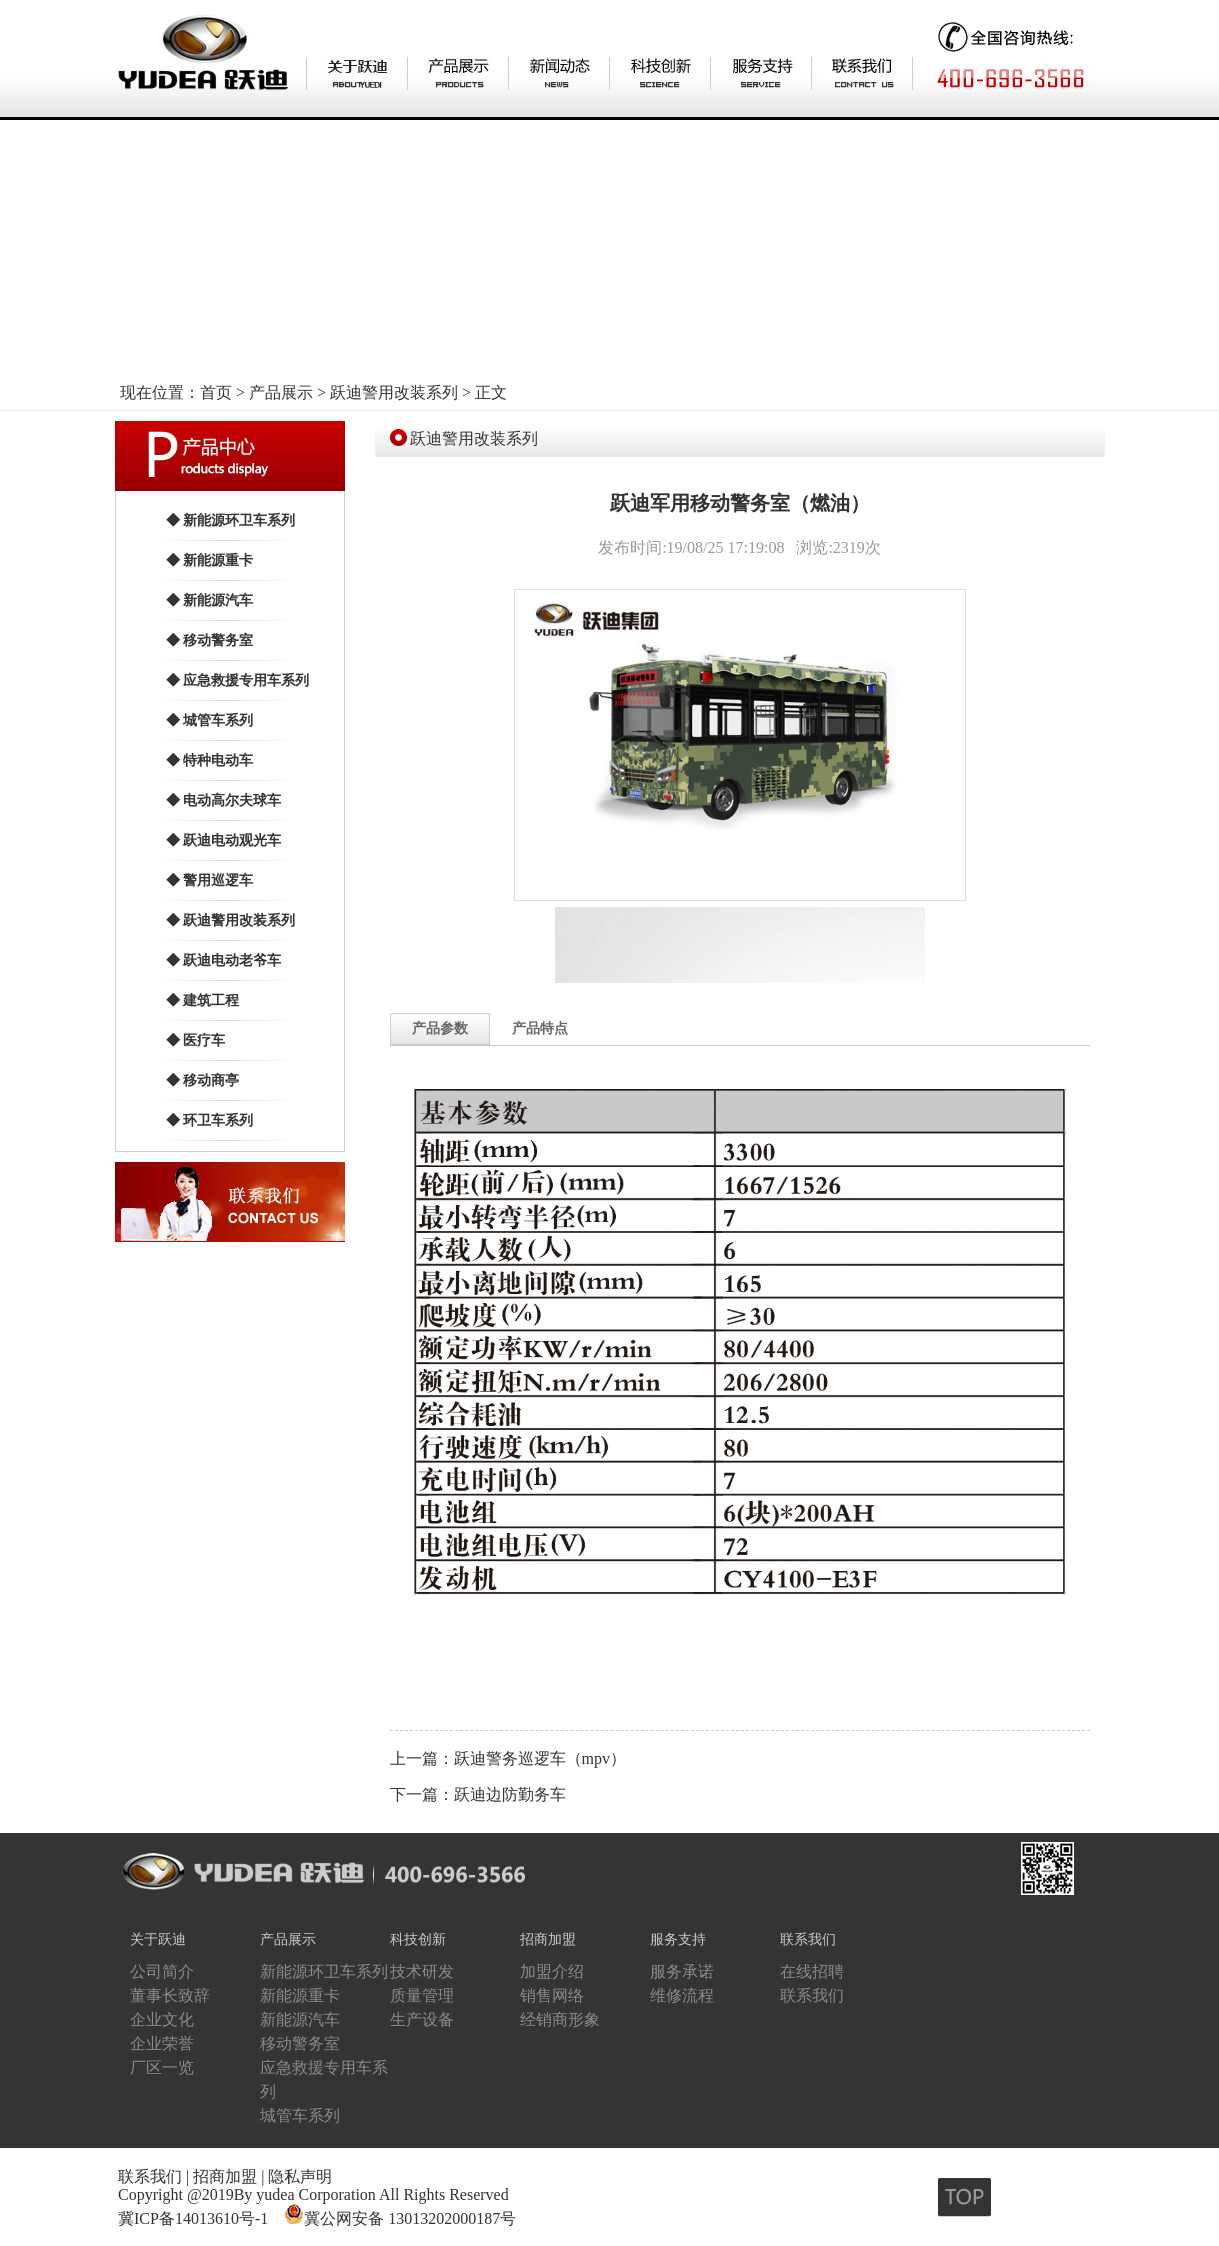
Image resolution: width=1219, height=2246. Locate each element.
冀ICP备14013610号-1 (193, 2218)
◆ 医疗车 (196, 1040)
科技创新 (418, 1939)
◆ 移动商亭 (203, 1080)
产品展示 (281, 392)
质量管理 (422, 1995)
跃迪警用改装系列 (394, 392)
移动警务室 (300, 2043)
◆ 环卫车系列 (210, 1120)
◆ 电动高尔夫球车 (224, 800)
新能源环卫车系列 (324, 1971)
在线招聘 (812, 1971)
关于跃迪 (158, 1939)
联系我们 (808, 1939)
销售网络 (552, 1995)
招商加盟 (548, 1939)
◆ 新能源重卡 (210, 560)
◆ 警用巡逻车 (210, 880)
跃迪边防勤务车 (510, 1794)
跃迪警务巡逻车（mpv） (540, 1758)
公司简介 (162, 1971)
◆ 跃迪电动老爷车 (224, 960)
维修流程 (682, 1995)
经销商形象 (560, 2019)
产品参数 (440, 1028)
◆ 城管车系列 (210, 720)
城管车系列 (300, 2115)
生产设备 (422, 2019)
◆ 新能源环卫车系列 (231, 520)
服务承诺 (682, 1971)
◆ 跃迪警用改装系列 (231, 920)
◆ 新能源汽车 (210, 600)
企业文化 (162, 2019)
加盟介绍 (552, 1971)
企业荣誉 (162, 2043)
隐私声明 (300, 2176)
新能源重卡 (300, 1995)
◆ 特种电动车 (210, 760)
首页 (216, 392)
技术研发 (422, 1971)
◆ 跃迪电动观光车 (224, 840)
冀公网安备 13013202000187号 (410, 2218)
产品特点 (540, 1028)
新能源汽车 (300, 2019)
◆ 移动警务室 (210, 640)
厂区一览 (162, 2067)
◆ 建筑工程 (203, 1000)
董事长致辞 (170, 1995)
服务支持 (678, 1939)
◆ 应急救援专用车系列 (238, 680)
